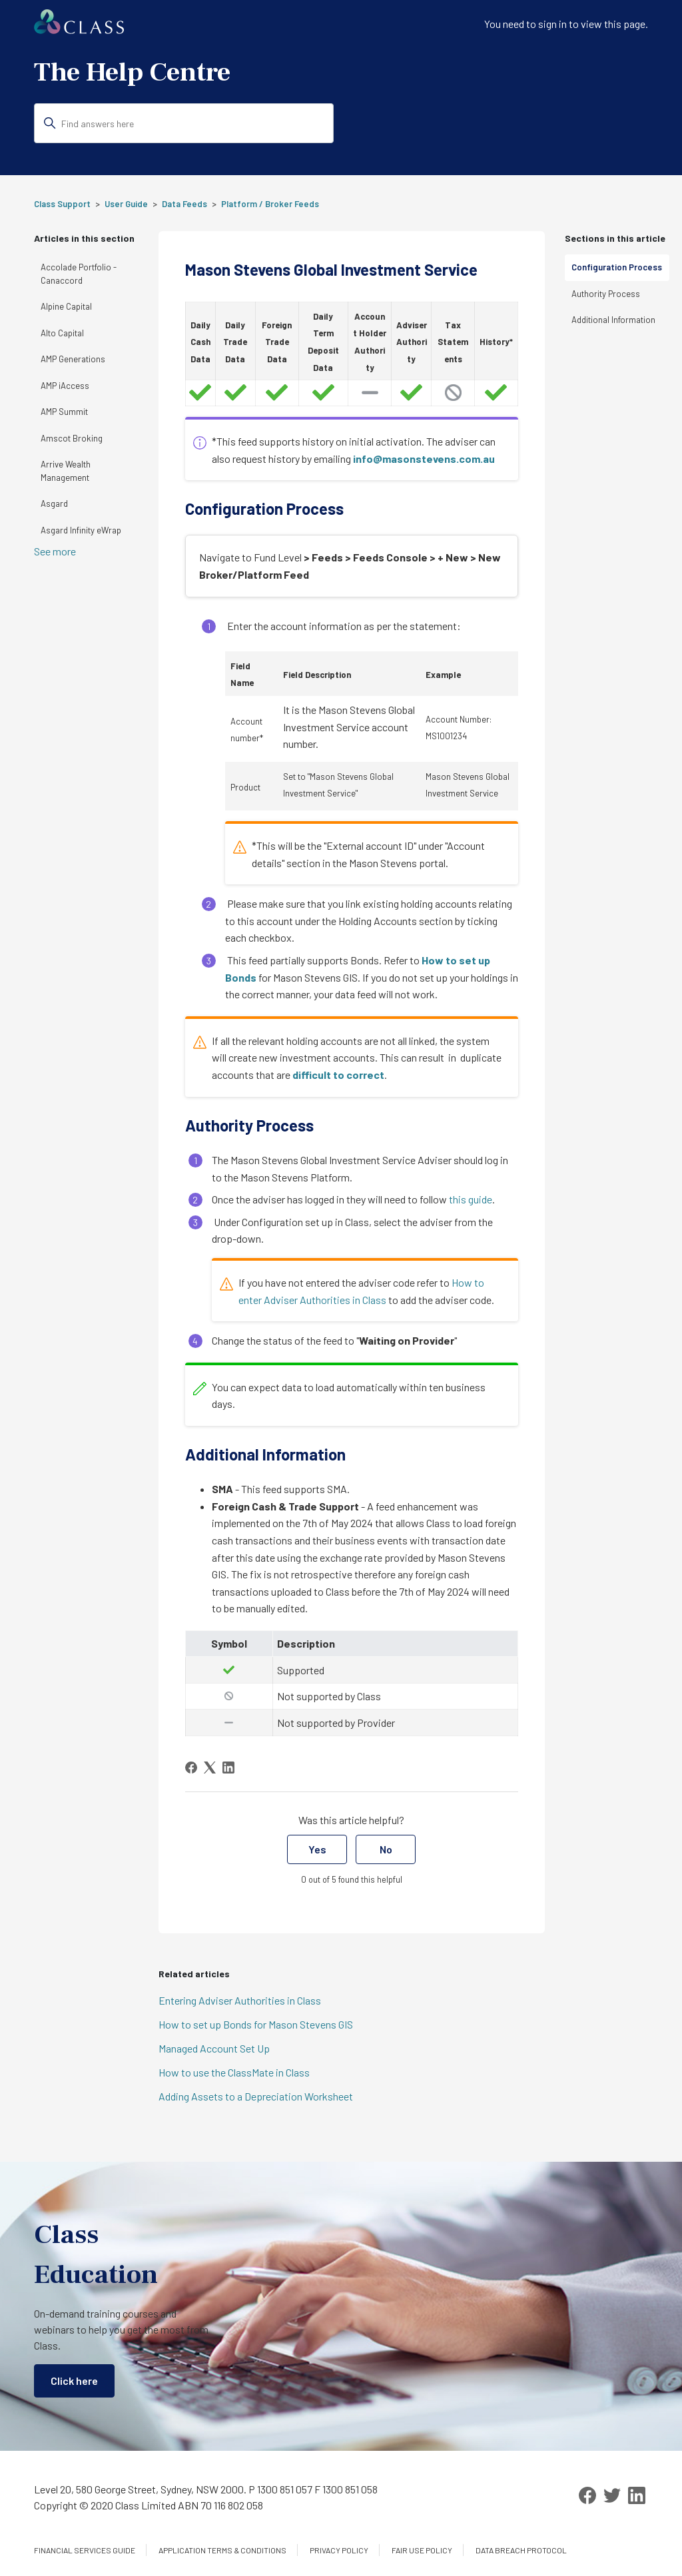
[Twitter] (612, 2495)
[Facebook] (191, 1767)
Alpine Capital (66, 306)
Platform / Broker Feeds (270, 203)
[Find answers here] (184, 123)
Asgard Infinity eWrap (81, 530)
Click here (74, 2380)
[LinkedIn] (228, 1767)
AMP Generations (73, 359)
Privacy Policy (339, 2550)
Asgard (54, 503)
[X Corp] (210, 1767)
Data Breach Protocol (521, 2550)
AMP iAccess (65, 385)
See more (55, 551)
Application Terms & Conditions (222, 2550)
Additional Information (613, 319)
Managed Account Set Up (214, 2048)
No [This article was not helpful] (386, 1849)
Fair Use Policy (422, 2550)
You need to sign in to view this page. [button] (566, 23)
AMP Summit (64, 411)
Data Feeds (184, 203)
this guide (470, 1199)
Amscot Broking (72, 438)
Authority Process (605, 293)
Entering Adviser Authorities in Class (240, 2000)
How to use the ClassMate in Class (234, 2072)
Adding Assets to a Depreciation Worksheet (256, 2096)
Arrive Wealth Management (66, 471)
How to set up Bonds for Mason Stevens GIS (256, 2024)
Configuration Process (616, 267)
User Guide (126, 203)
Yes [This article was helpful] (317, 1849)
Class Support (62, 203)
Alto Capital (62, 333)
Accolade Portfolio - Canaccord (79, 274)
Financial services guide (84, 2550)
